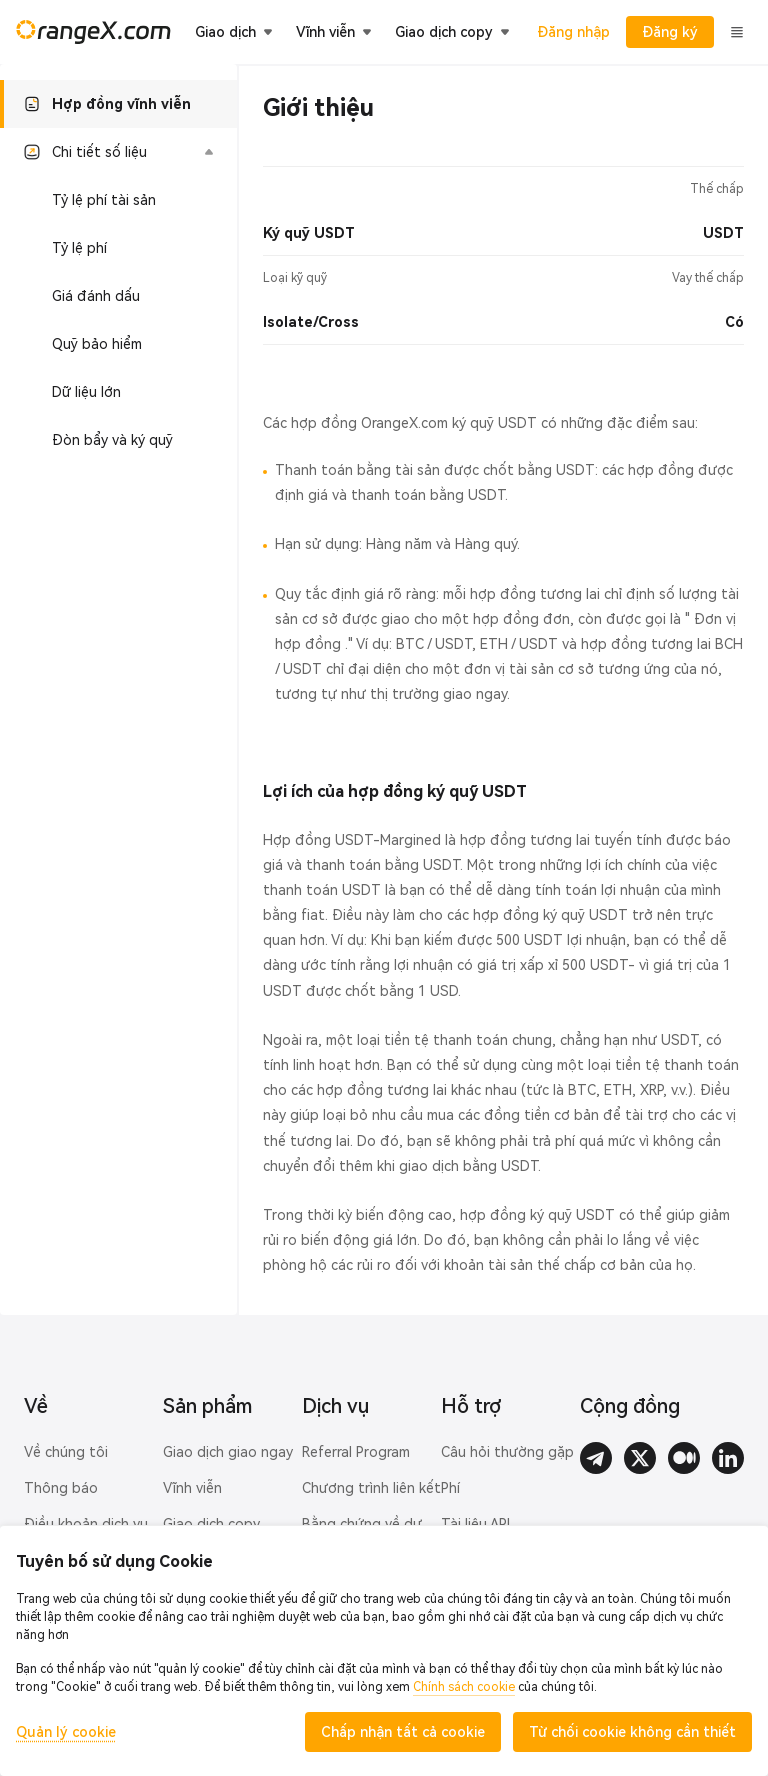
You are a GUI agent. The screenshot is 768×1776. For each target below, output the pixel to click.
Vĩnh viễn (192, 1488)
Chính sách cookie (464, 1687)
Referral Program (356, 1452)
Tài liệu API (475, 1524)
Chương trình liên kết (371, 1488)
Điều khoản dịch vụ (86, 1524)
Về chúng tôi (66, 1452)
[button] (118, 152)
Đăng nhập (573, 32)
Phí (450, 1488)
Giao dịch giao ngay (228, 1452)
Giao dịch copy (211, 1524)
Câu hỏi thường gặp (507, 1452)
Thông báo (61, 1488)
